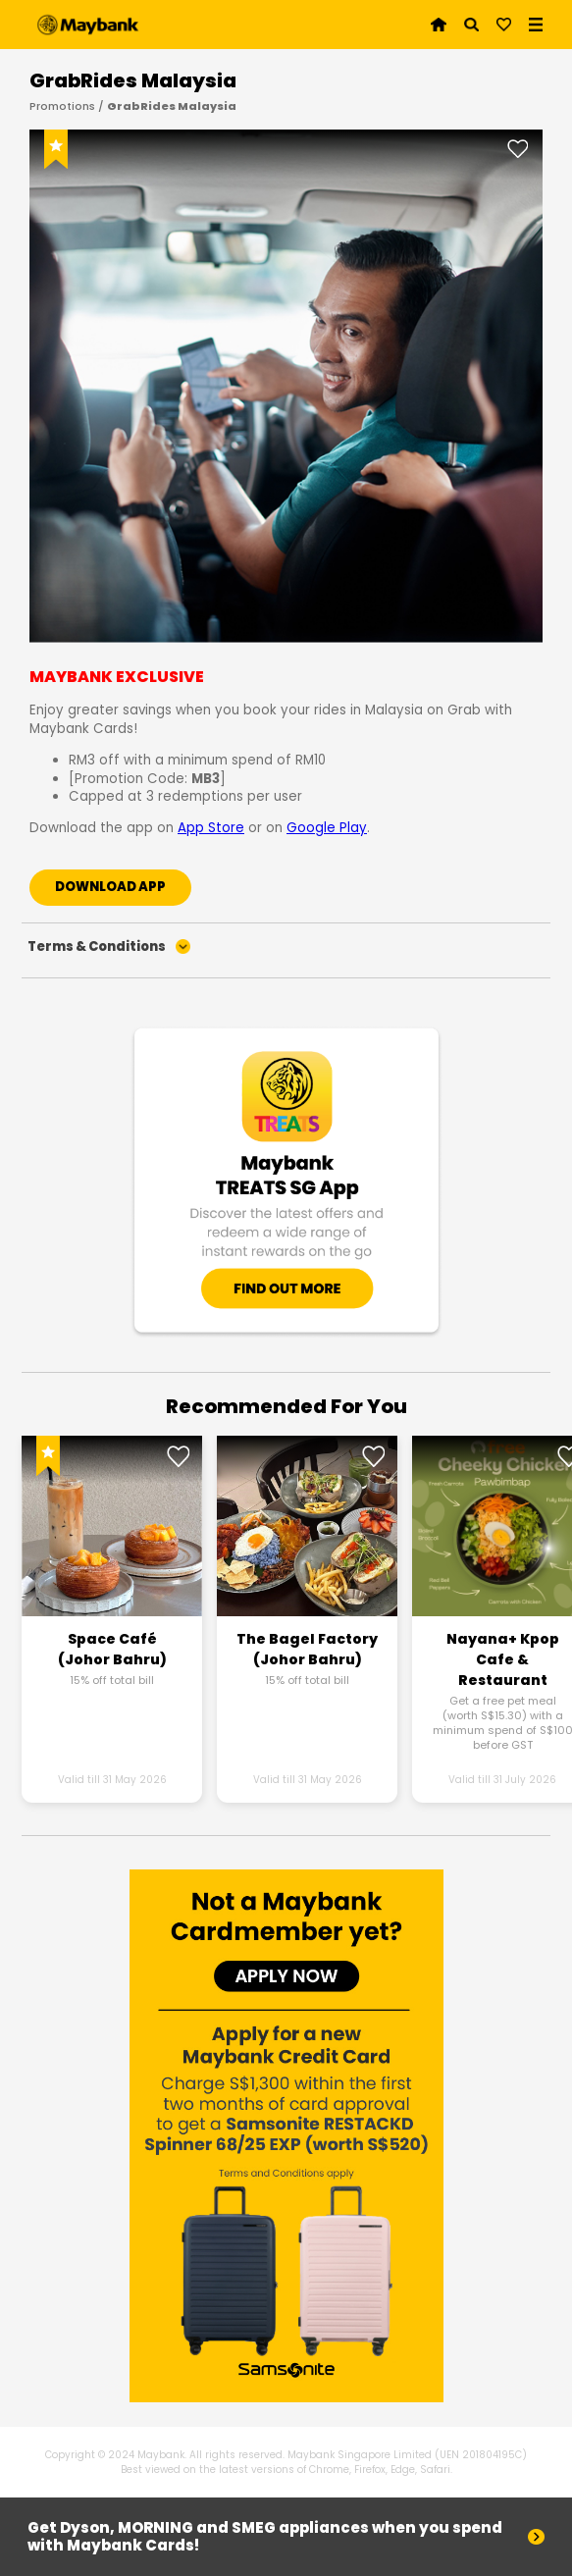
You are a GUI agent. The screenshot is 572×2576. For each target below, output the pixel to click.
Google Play (326, 827)
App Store (211, 827)
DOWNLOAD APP (110, 886)
